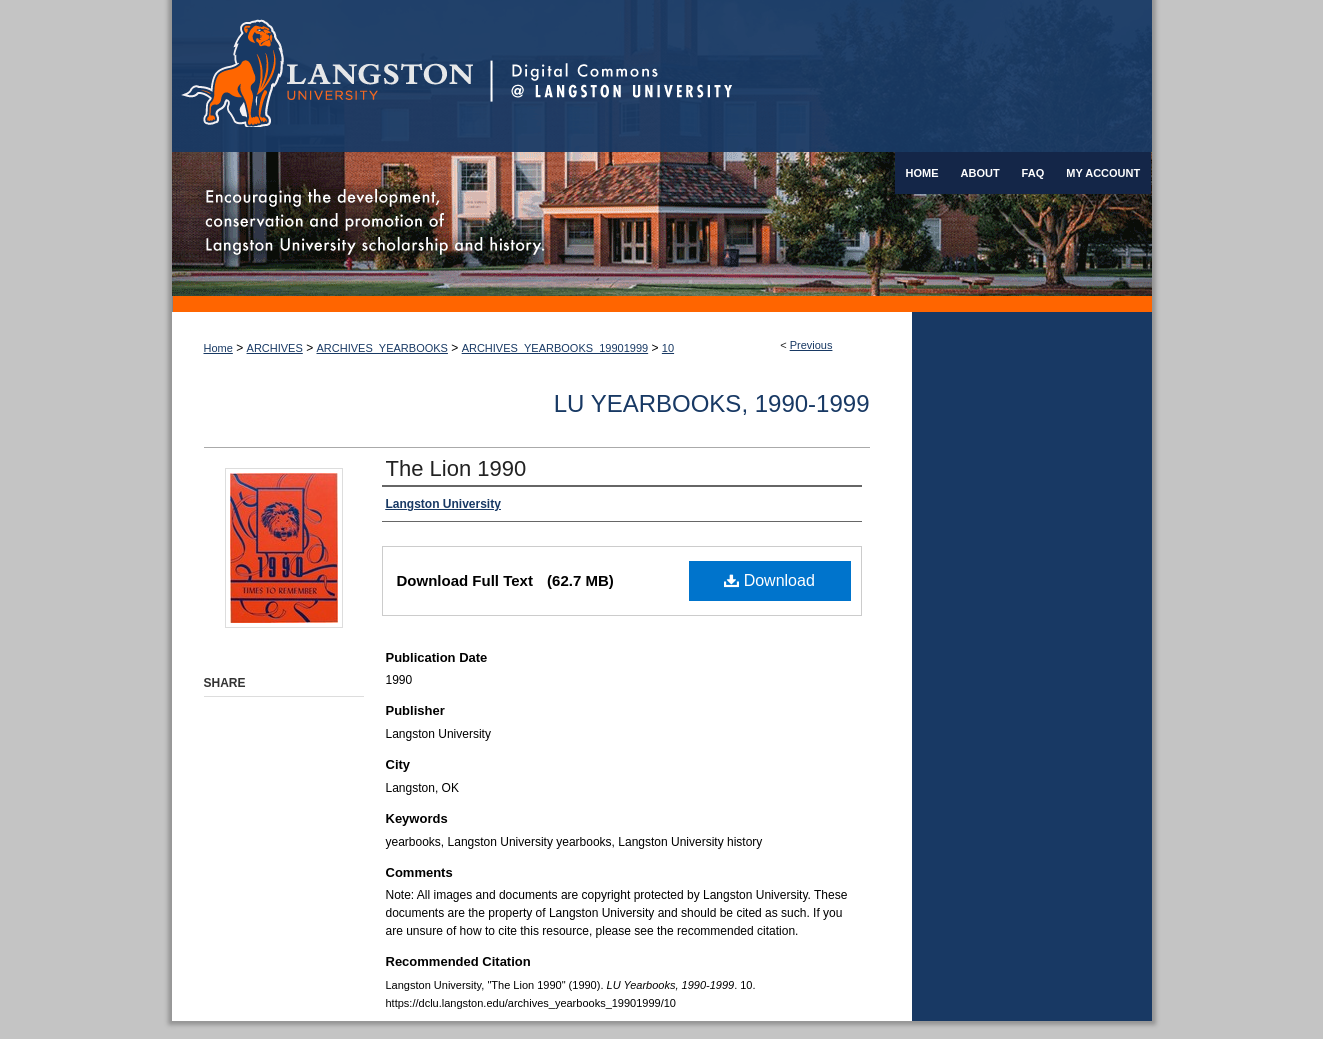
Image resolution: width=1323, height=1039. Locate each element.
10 (668, 348)
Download (769, 580)
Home (218, 348)
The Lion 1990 (456, 468)
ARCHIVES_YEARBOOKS (382, 348)
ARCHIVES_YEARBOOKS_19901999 (555, 348)
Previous (811, 345)
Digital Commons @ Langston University (821, 76)
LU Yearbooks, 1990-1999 (712, 403)
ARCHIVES (275, 348)
